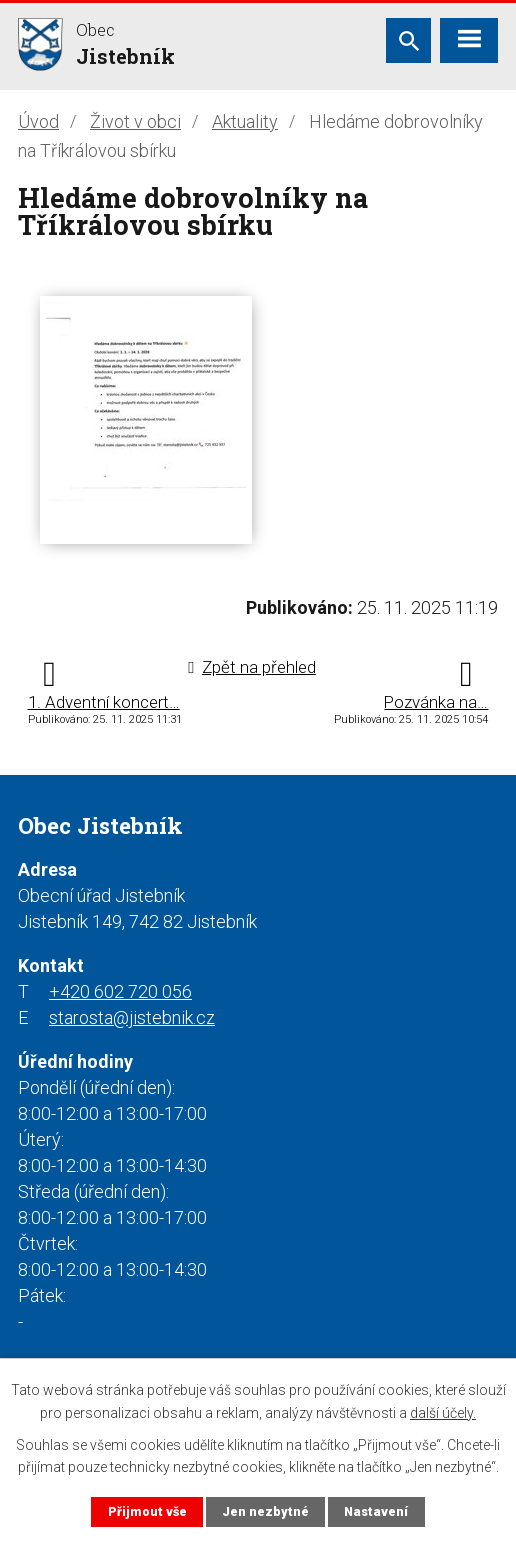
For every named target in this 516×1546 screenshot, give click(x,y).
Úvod (38, 121)
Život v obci (135, 121)
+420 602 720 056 (120, 991)
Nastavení (376, 1511)
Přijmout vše (147, 1511)
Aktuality (245, 121)
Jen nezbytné (265, 1511)
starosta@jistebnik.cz (132, 1017)
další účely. (443, 1412)
